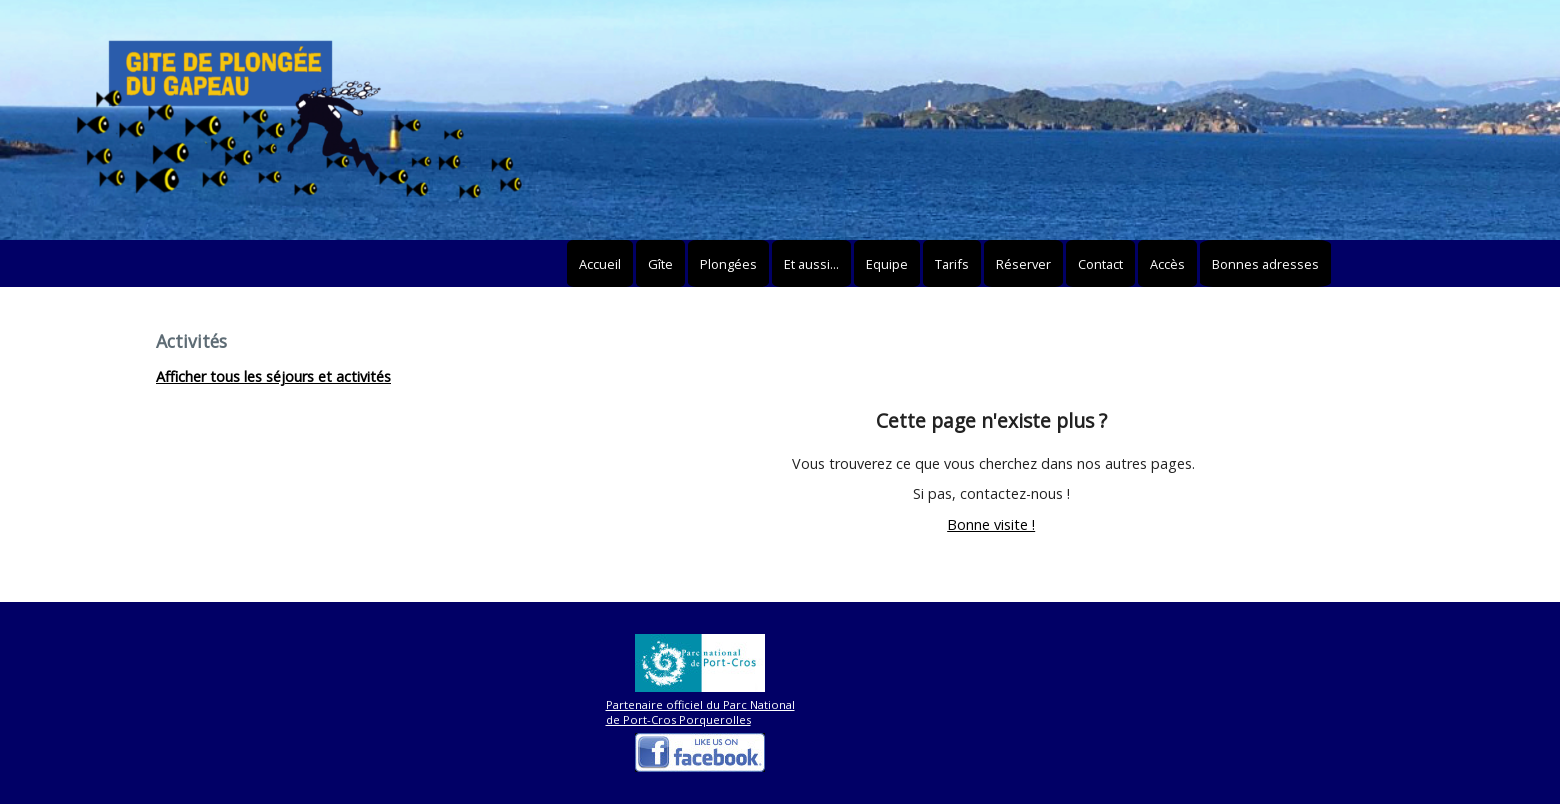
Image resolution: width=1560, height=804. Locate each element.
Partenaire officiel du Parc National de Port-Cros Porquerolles (700, 712)
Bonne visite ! (991, 524)
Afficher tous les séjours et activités (273, 376)
